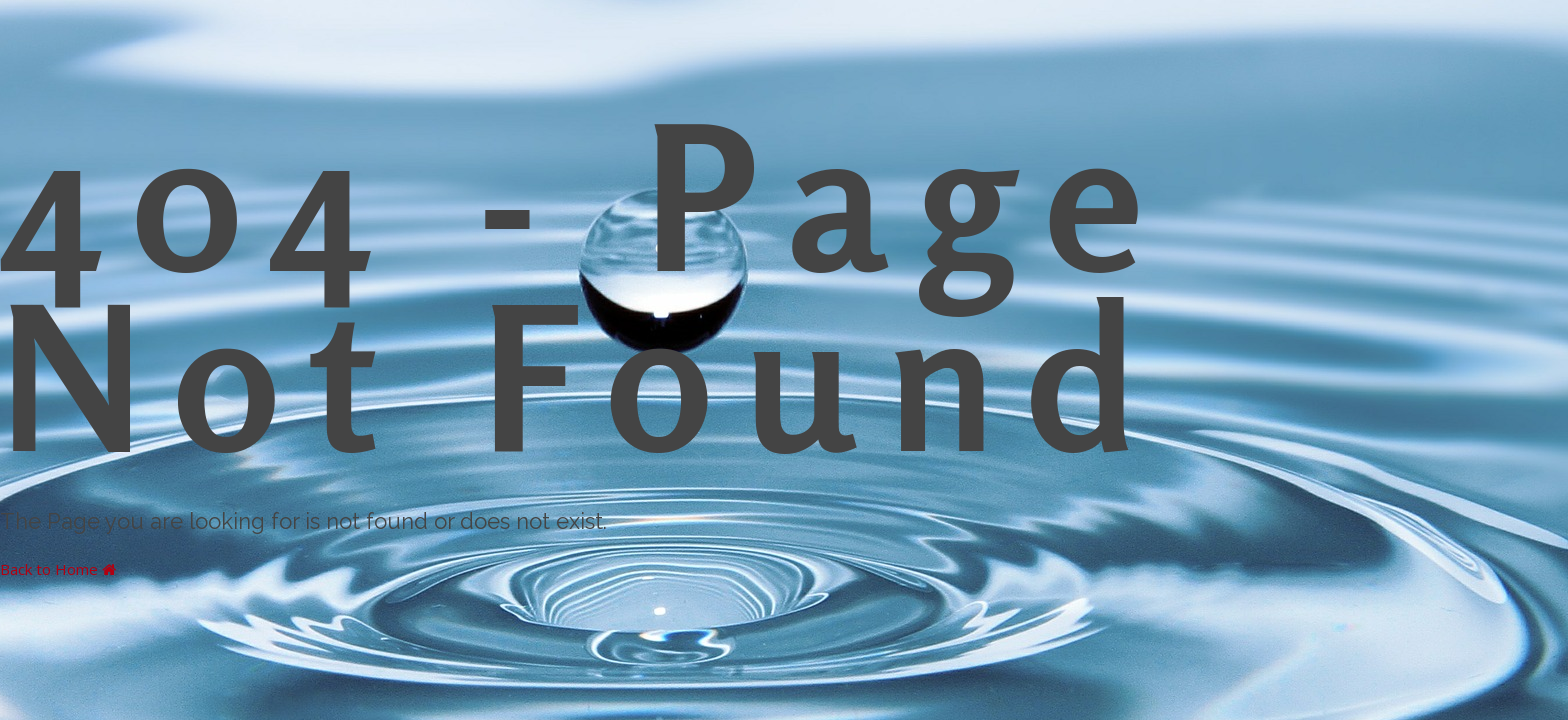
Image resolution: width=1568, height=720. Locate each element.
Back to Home (58, 569)
